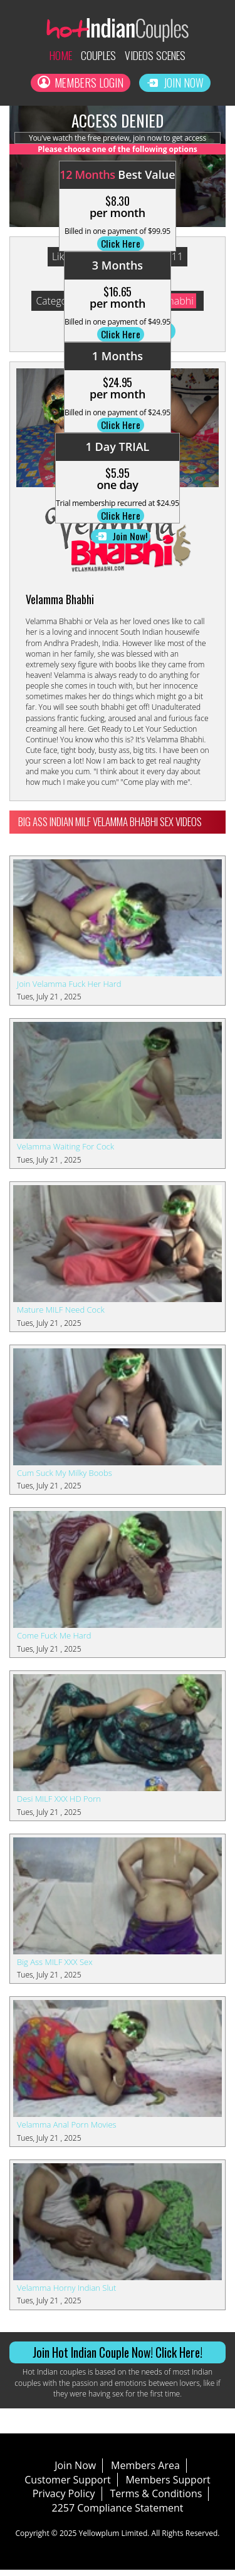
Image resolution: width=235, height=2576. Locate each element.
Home (55, 56)
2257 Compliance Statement (117, 2514)
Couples (97, 56)
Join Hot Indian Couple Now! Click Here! (118, 2357)
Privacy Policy (64, 2500)
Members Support (167, 2485)
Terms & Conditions (156, 2500)
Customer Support (67, 2485)
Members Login (79, 84)
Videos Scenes (158, 56)
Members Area (145, 2471)
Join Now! (120, 541)
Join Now (176, 84)
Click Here (120, 247)
